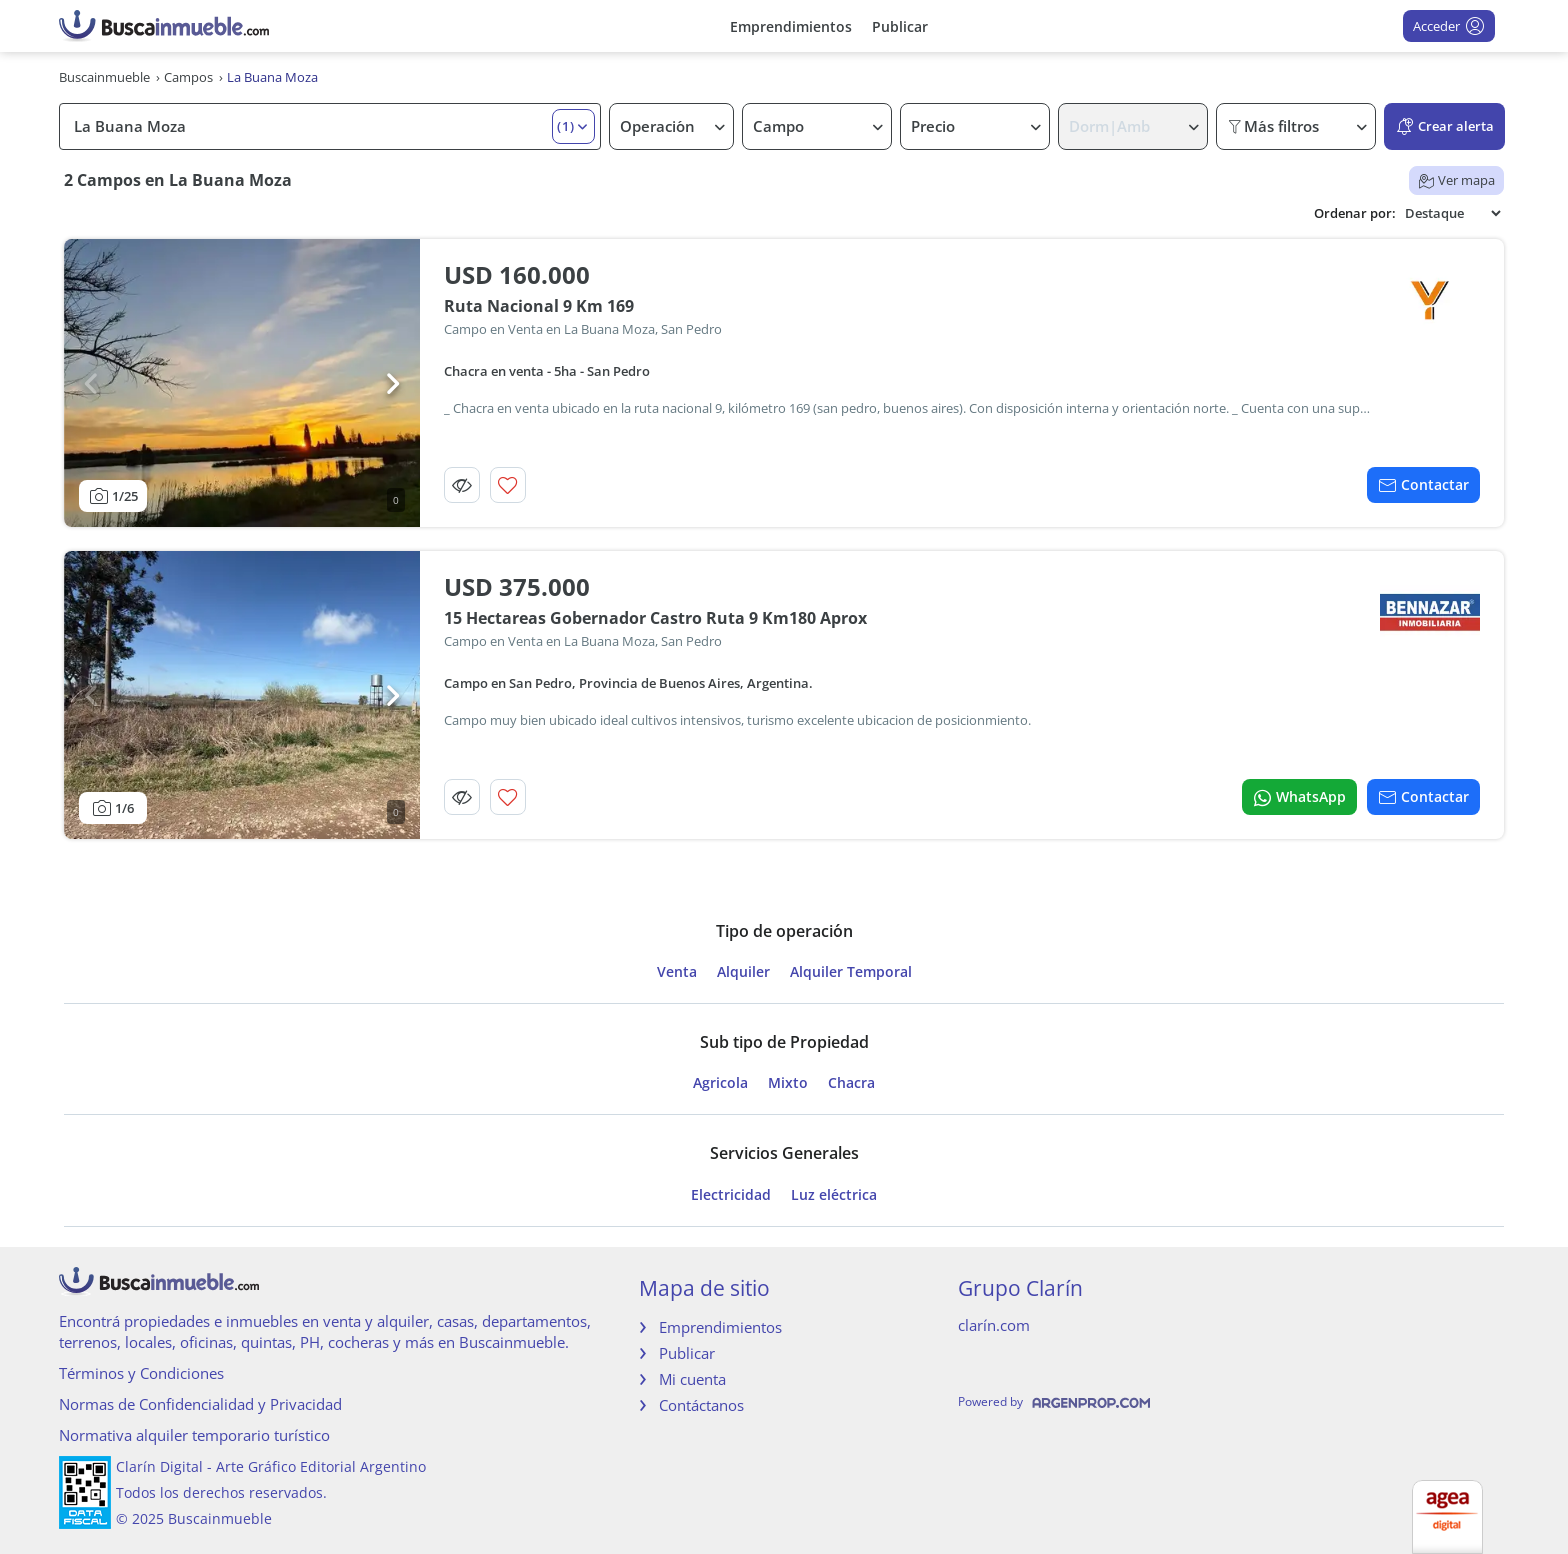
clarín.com (994, 1325)
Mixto (788, 1083)
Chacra (851, 1083)
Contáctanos (701, 1405)
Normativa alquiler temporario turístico (194, 1435)
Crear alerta (1444, 126)
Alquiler (743, 972)
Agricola (720, 1083)
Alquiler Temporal (851, 972)
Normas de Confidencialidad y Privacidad (200, 1404)
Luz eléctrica (834, 1195)
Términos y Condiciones (141, 1373)
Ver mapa (1456, 180)
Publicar (900, 26)
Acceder (1449, 26)
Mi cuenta (692, 1379)
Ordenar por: (1355, 213)
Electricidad (731, 1195)
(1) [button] (566, 126)
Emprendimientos (791, 26)
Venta (677, 972)
